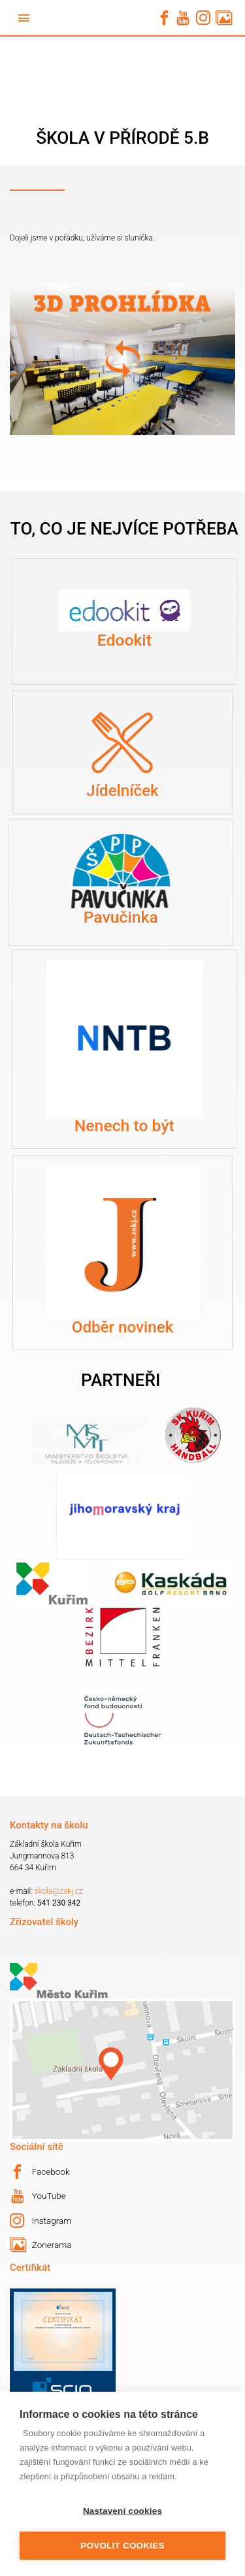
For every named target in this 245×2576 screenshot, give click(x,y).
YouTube (38, 2196)
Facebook (40, 2171)
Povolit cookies (122, 2546)
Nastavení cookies (122, 2511)
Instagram (40, 2220)
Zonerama (40, 2245)
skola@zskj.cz (59, 1891)
